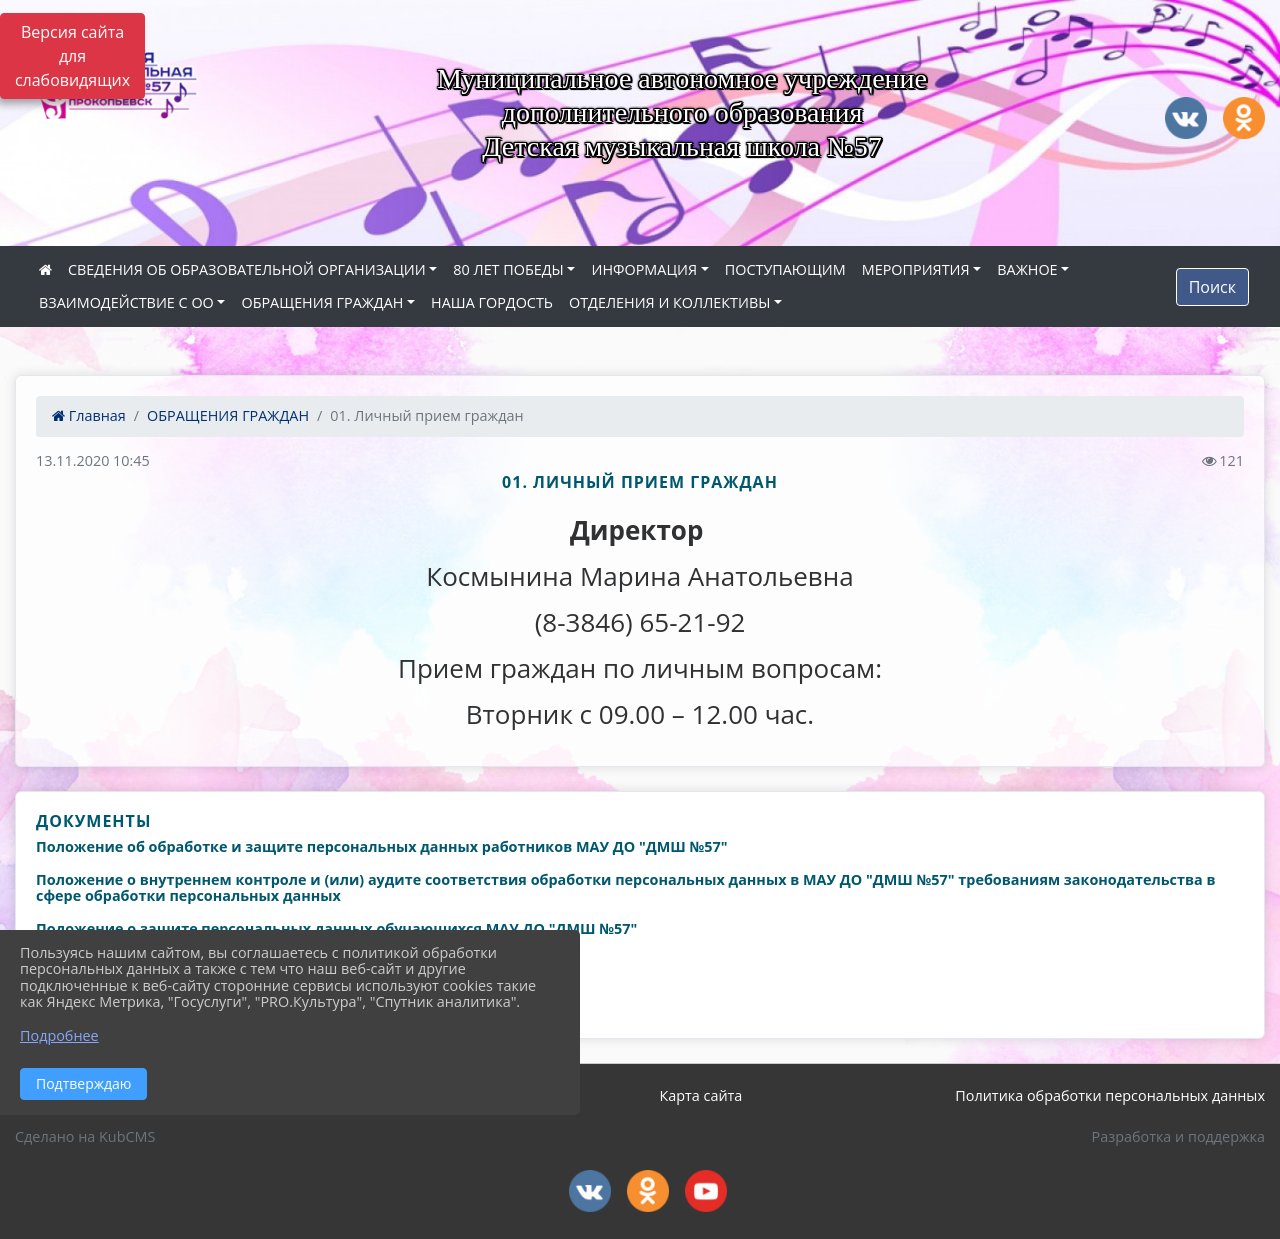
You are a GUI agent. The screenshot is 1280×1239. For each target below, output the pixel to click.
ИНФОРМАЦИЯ (644, 269)
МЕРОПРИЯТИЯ (916, 269)
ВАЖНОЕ (1027, 269)
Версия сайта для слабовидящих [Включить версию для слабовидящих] (72, 56)
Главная (89, 415)
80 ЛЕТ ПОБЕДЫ (508, 269)
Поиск (1212, 287)
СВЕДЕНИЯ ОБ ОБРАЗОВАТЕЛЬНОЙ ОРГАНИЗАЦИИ (247, 269)
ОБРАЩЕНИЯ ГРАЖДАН (322, 302)
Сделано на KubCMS (85, 1136)
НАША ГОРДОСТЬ (492, 302)
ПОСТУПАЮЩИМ (785, 269)
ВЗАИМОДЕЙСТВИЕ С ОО (126, 302)
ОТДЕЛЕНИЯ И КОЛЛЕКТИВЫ (669, 302)
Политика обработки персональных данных (1110, 1095)
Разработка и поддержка (1178, 1136)
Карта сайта (700, 1095)
